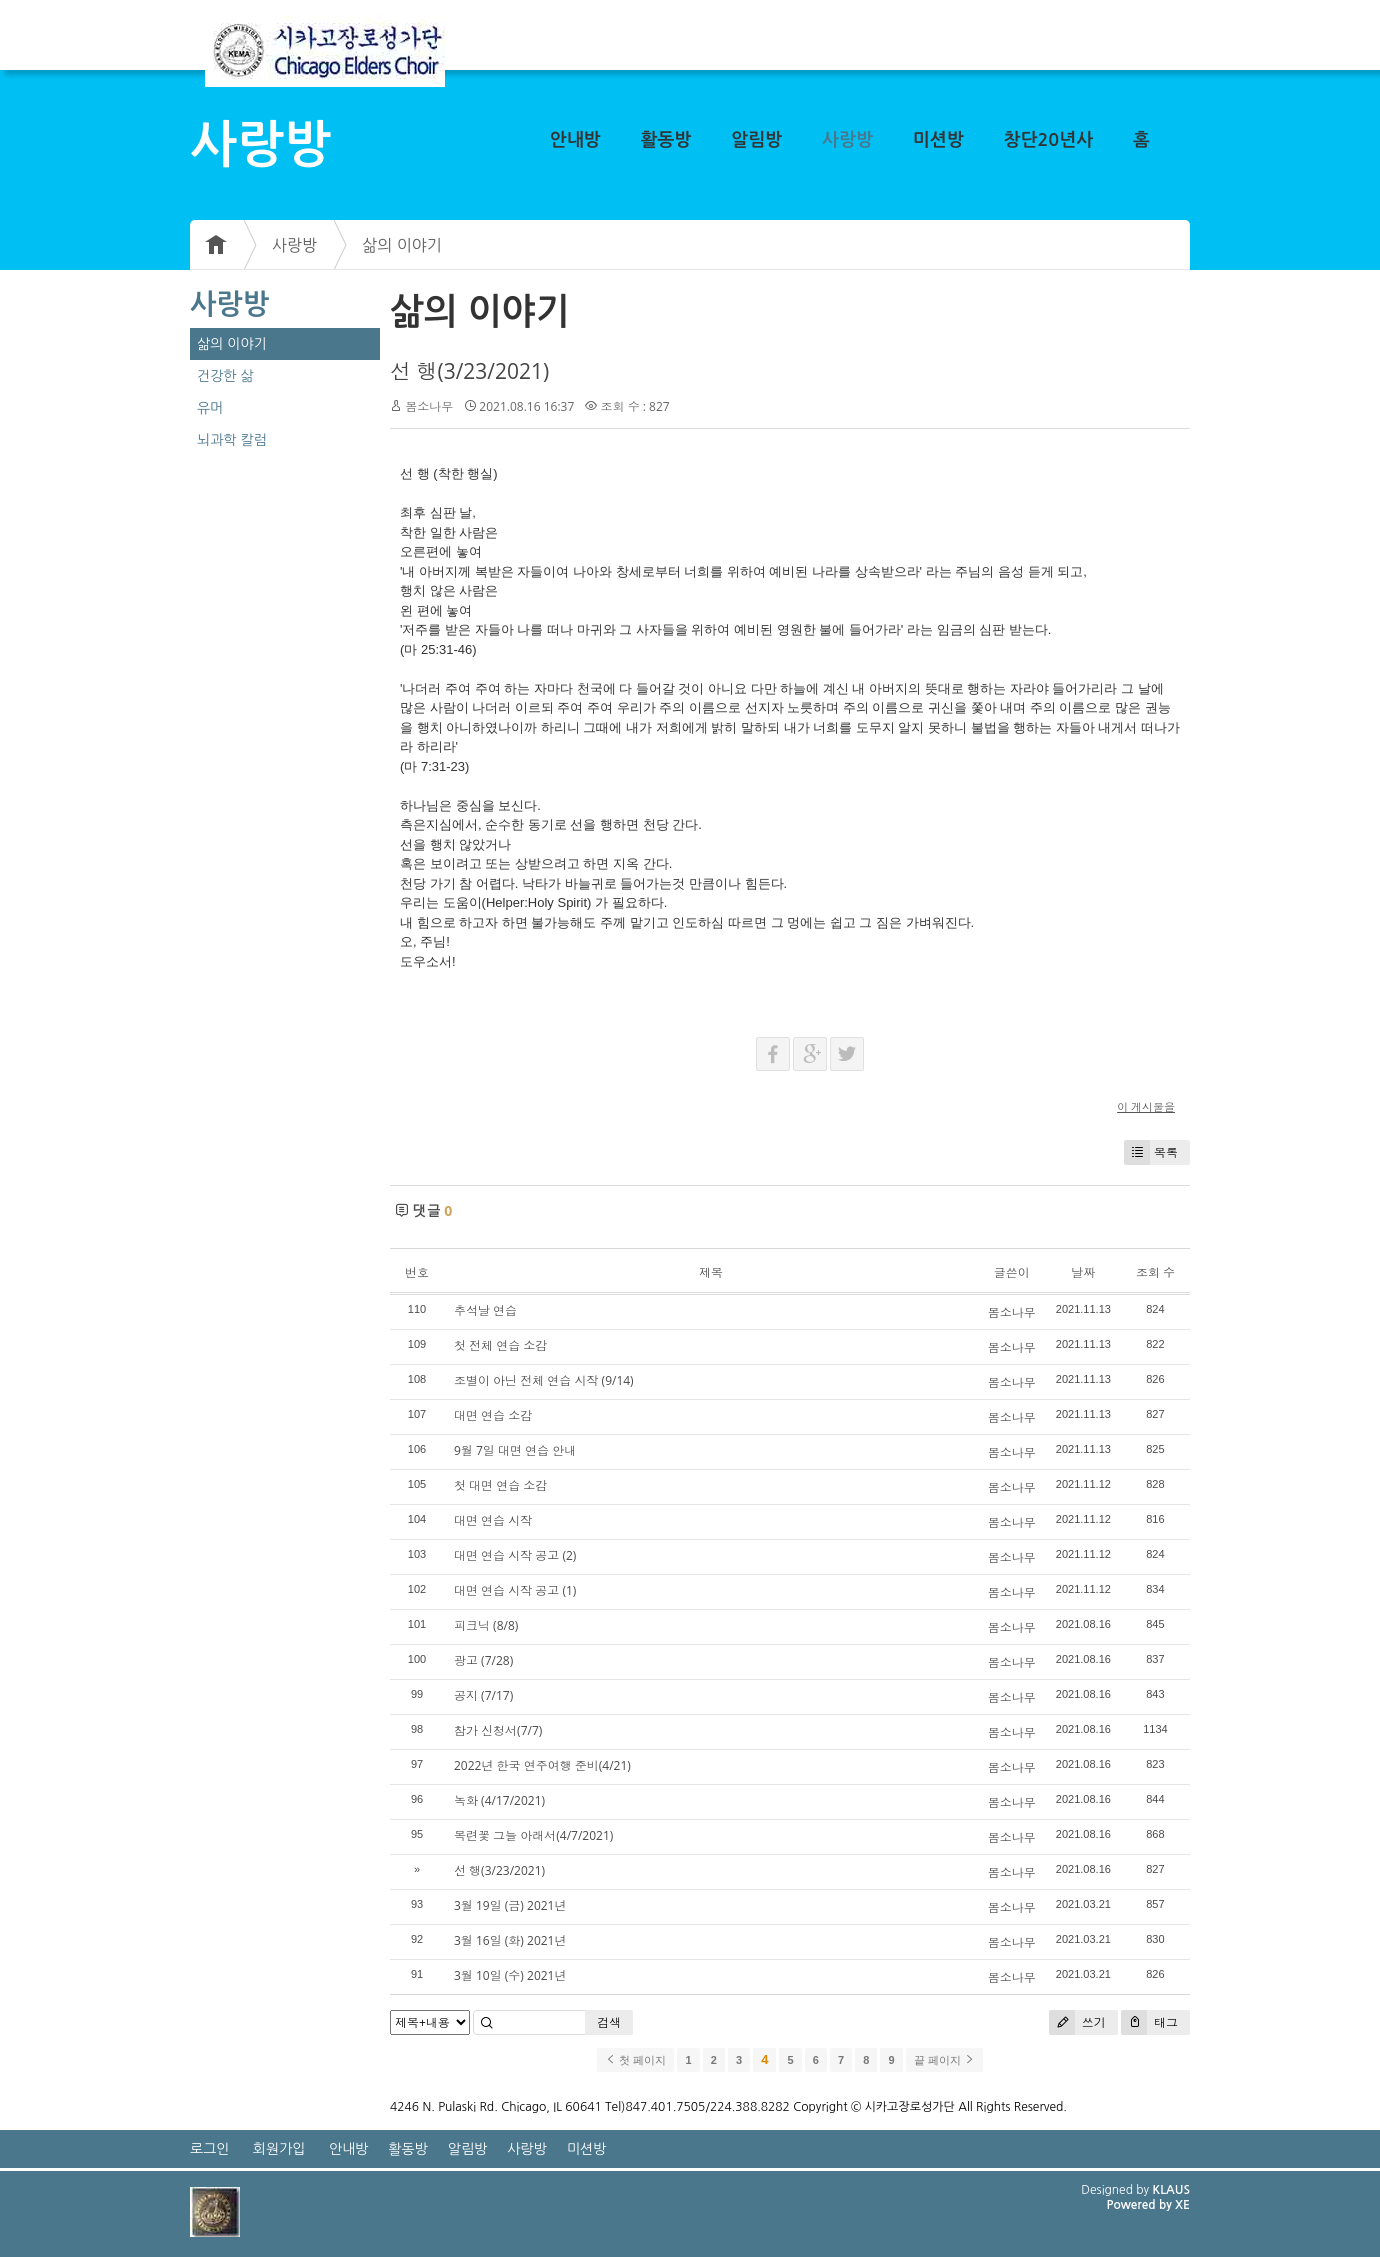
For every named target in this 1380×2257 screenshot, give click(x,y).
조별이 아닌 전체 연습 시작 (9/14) (544, 1380)
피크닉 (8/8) (486, 1625)
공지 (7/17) (483, 1695)
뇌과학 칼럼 (232, 440)
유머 (210, 408)
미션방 (938, 140)
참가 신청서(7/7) (498, 1730)
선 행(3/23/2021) (469, 371)
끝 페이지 (944, 2060)
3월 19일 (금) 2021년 (510, 1905)
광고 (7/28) (483, 1660)
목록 (1151, 1152)
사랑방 (847, 140)
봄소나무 (429, 406)
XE (1182, 2205)
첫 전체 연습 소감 (500, 1345)
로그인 (209, 2149)
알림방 (756, 140)
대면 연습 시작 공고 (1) (515, 1590)
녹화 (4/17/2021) (499, 1800)
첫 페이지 (635, 2060)
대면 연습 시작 (493, 1520)
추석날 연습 (485, 1310)
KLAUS (1172, 2190)
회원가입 (279, 2149)
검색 (609, 2022)
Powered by (1140, 2205)
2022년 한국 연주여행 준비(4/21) (542, 1765)
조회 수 (1155, 1272)
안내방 (575, 140)
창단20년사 (1049, 140)
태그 (1149, 2022)
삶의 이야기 (402, 245)
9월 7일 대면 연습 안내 (515, 1450)
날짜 (1083, 1272)
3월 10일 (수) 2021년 (510, 1975)
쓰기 (1077, 2022)
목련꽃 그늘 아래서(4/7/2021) (533, 1835)
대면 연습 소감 (493, 1415)
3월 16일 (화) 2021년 (510, 1940)
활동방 (666, 140)
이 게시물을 (1146, 1106)
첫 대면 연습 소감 (500, 1485)
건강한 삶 (225, 376)
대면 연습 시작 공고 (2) (515, 1555)
